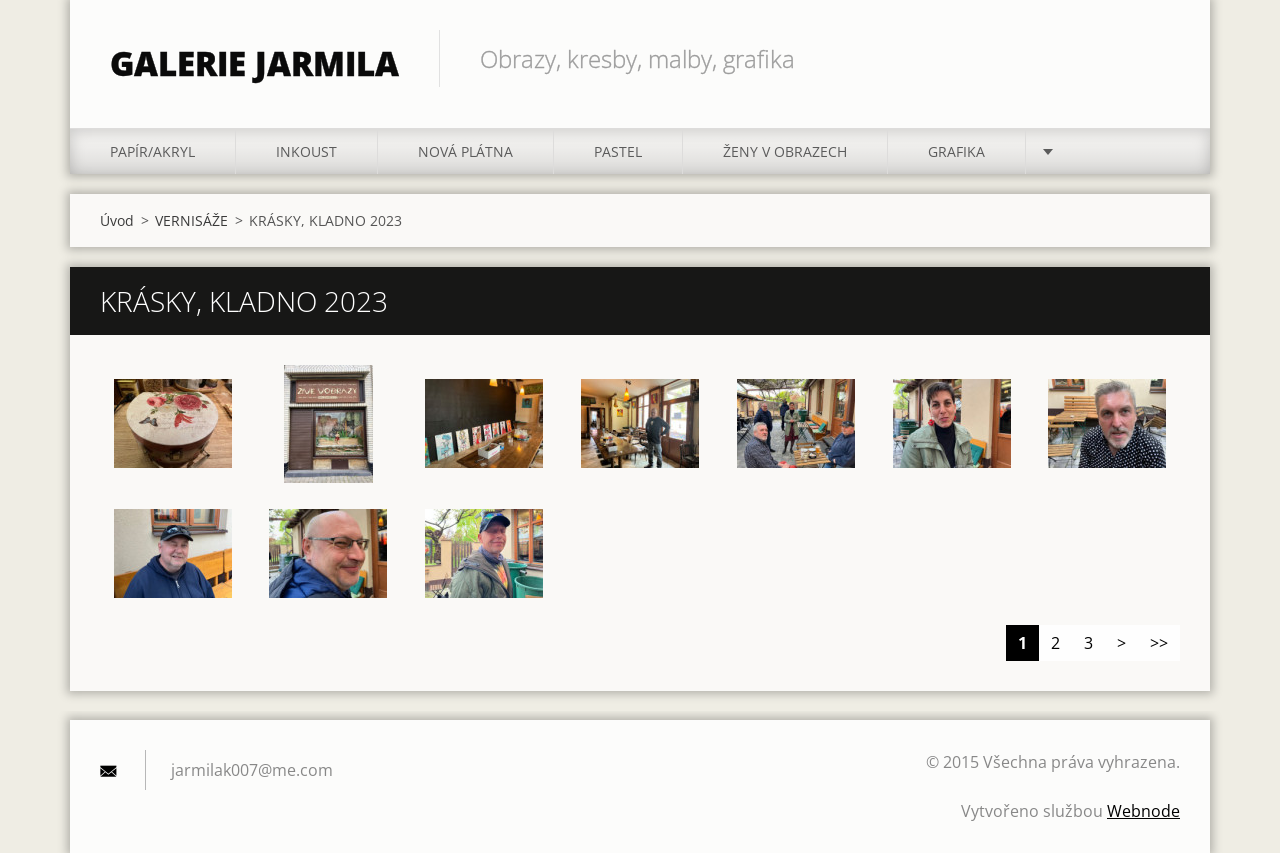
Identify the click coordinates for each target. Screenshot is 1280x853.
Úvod (117, 220)
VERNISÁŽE (191, 220)
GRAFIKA (956, 151)
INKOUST (306, 151)
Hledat (1158, 58)
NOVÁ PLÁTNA (465, 151)
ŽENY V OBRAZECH (785, 151)
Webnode (1143, 811)
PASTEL (618, 151)
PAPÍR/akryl (152, 151)
